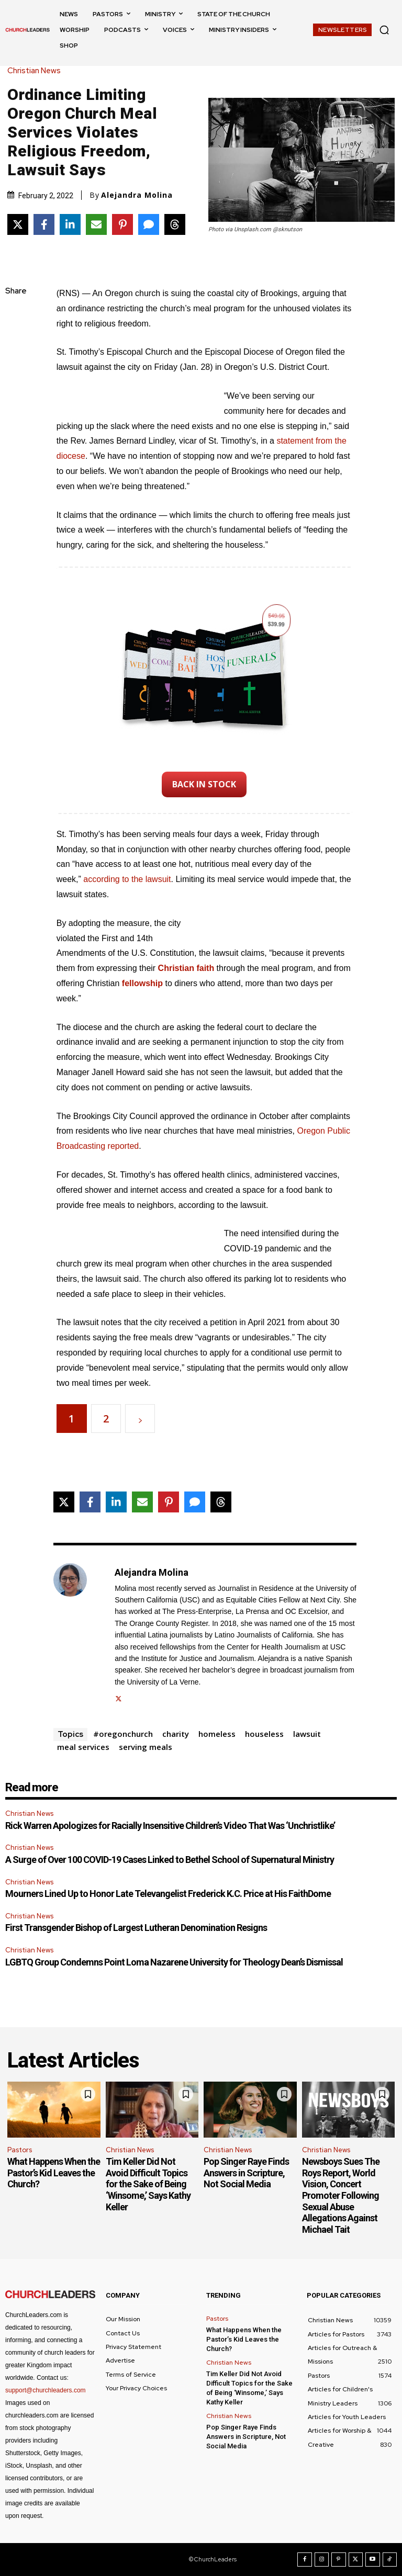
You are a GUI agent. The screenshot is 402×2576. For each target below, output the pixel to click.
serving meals (145, 1747)
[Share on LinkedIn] (70, 224)
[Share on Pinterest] (122, 224)
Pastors (19, 2149)
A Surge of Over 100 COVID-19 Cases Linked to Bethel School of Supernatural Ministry (169, 1859)
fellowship (142, 983)
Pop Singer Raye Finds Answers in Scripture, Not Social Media (246, 2172)
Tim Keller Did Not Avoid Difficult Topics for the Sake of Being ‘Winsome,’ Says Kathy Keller (148, 2184)
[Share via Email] (96, 224)
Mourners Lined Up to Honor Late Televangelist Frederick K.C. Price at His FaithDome (168, 1893)
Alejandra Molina (137, 195)
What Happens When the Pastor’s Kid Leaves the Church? (53, 2172)
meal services (83, 1747)
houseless (264, 1733)
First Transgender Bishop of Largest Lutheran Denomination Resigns (136, 1927)
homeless (217, 1733)
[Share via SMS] (148, 224)
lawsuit (307, 1733)
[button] (384, 29)
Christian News (36, 71)
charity (175, 1733)
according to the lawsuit (127, 879)
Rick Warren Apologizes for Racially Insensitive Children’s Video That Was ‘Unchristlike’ (170, 1825)
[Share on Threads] (174, 224)
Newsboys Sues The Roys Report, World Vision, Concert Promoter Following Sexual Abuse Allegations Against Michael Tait (340, 2195)
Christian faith (186, 968)
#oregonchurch (123, 1733)
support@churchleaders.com (45, 2390)
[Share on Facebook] (44, 224)
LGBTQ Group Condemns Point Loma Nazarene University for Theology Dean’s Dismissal (174, 1962)
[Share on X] (17, 224)
